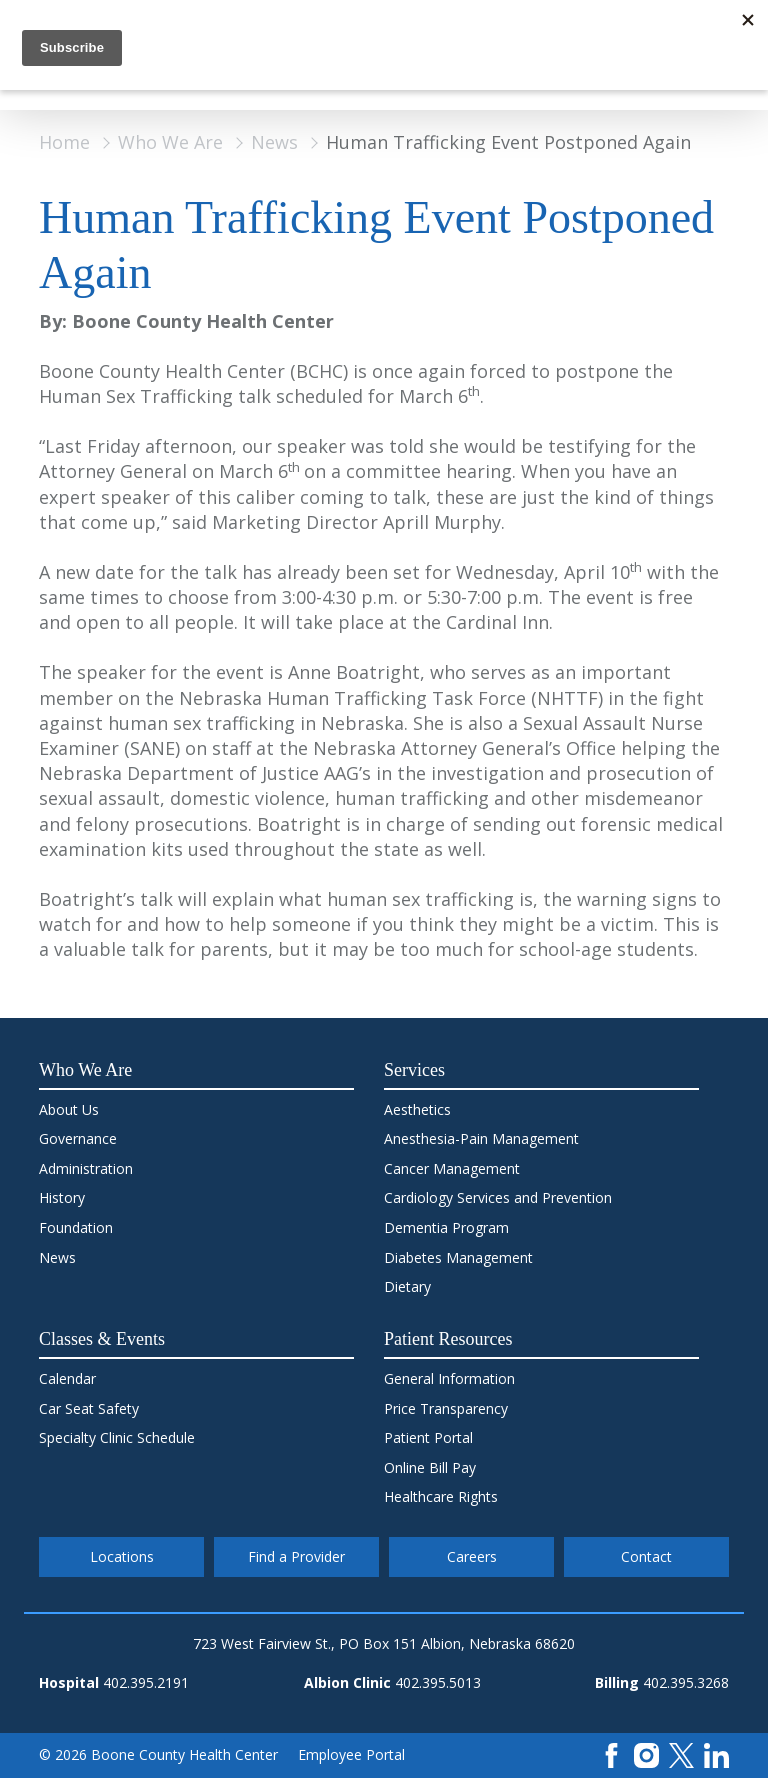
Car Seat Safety (89, 1408)
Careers (472, 1556)
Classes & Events (102, 1339)
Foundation (76, 1227)
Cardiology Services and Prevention (498, 1197)
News (274, 142)
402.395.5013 (438, 1682)
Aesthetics (417, 1109)
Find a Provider (296, 1556)
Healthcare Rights (441, 1496)
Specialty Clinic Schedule (117, 1437)
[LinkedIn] (716, 1753)
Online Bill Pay (430, 1467)
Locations (122, 1556)
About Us (69, 1109)
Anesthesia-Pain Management (481, 1138)
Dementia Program (446, 1227)
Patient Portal (428, 1437)
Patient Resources (448, 1339)
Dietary (407, 1286)
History (62, 1197)
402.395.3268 (686, 1682)
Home (64, 142)
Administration (86, 1168)
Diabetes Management (458, 1257)
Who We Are (170, 142)
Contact (646, 1556)
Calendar (67, 1378)
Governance (78, 1138)
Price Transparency (446, 1408)
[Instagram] (646, 1753)
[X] (681, 1753)
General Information (449, 1378)
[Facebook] (611, 1753)
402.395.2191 (146, 1682)
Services (414, 1070)
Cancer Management (452, 1168)
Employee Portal (351, 1754)
